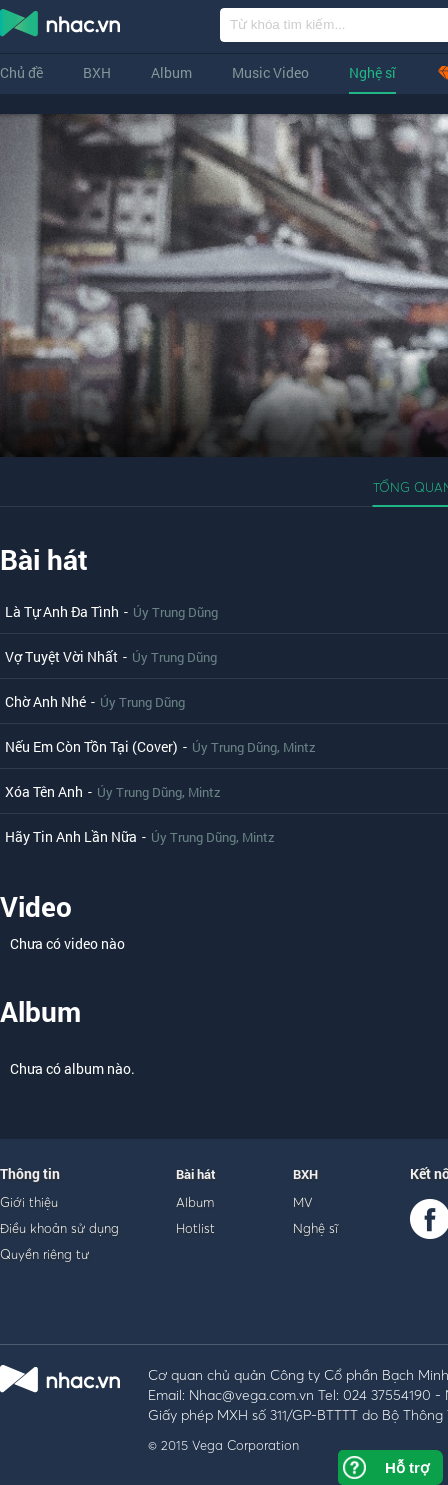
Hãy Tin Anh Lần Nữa (71, 836)
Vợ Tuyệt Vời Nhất (61, 656)
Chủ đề (21, 72)
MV (303, 1202)
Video (36, 906)
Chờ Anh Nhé (45, 701)
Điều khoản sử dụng (59, 1228)
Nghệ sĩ (372, 72)
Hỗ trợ (407, 1467)
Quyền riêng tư (44, 1254)
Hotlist (195, 1228)
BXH (97, 72)
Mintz (299, 747)
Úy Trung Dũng (175, 612)
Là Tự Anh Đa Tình (62, 611)
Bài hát (44, 559)
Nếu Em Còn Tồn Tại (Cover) (91, 746)
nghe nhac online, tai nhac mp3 (61, 27)
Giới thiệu (29, 1202)
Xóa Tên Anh (44, 791)
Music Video (270, 72)
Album (171, 72)
